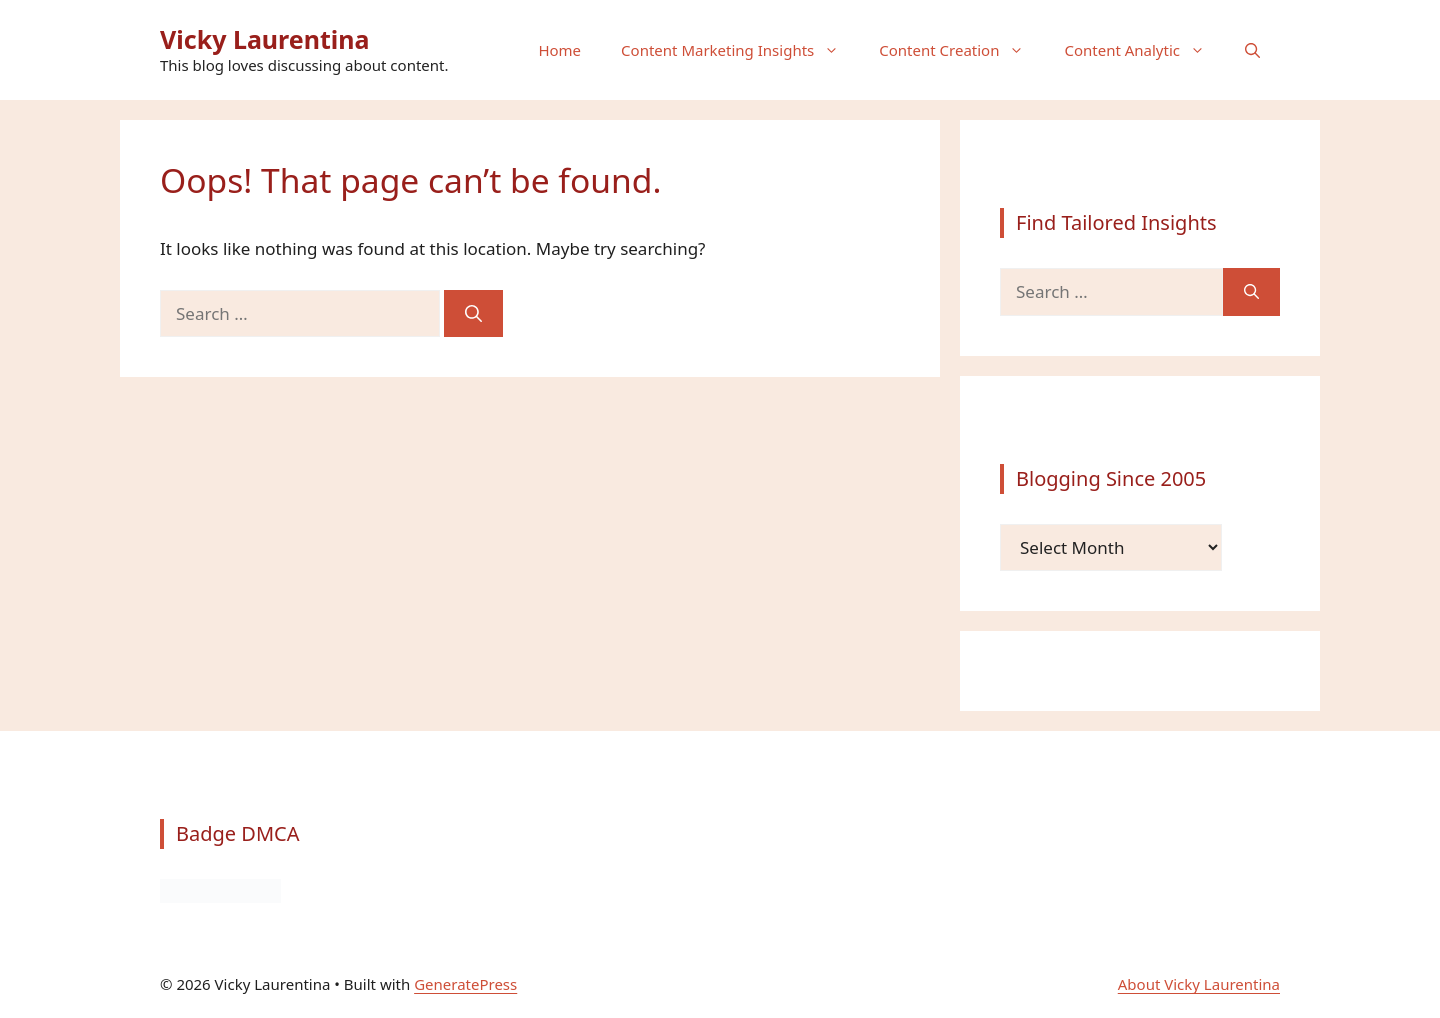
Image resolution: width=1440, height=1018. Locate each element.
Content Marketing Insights (740, 50)
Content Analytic (1144, 50)
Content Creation (961, 50)
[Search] (473, 314)
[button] (1252, 50)
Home (559, 50)
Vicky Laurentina (265, 39)
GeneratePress (465, 984)
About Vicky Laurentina (1199, 984)
